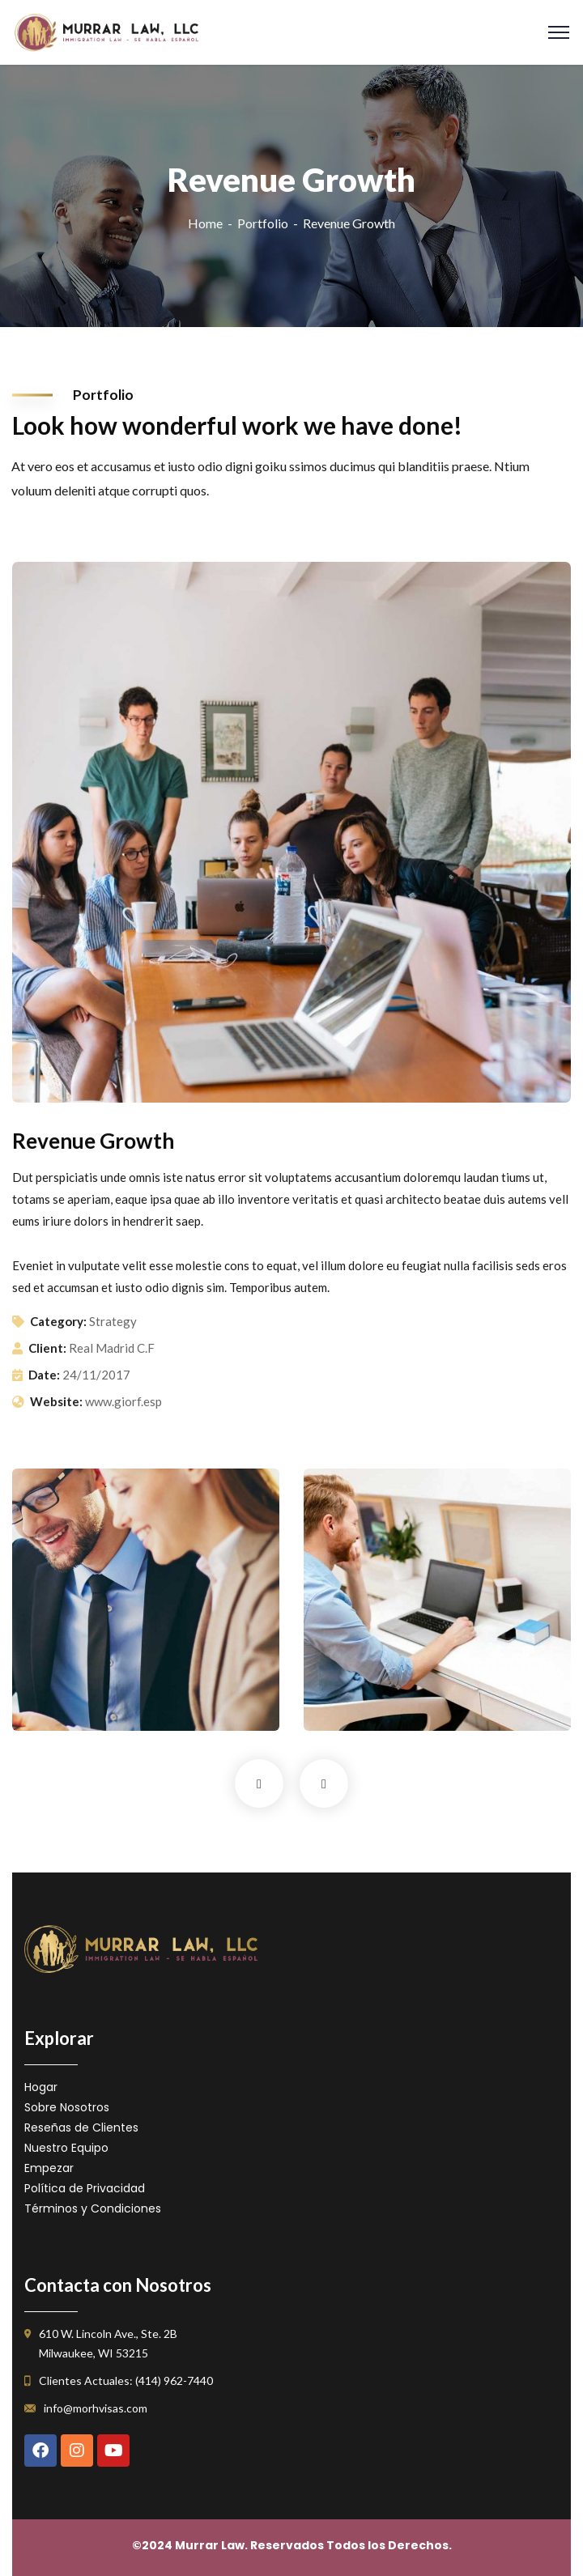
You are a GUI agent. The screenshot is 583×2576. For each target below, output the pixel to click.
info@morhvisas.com (95, 2408)
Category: (58, 1321)
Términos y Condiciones (92, 2208)
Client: (47, 1348)
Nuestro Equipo (66, 2148)
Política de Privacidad (84, 2188)
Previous (259, 1783)
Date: (44, 1374)
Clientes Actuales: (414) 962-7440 (126, 2380)
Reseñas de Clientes (81, 2127)
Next (324, 1783)
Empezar (49, 2168)
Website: (56, 1401)
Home (205, 223)
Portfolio (262, 223)
